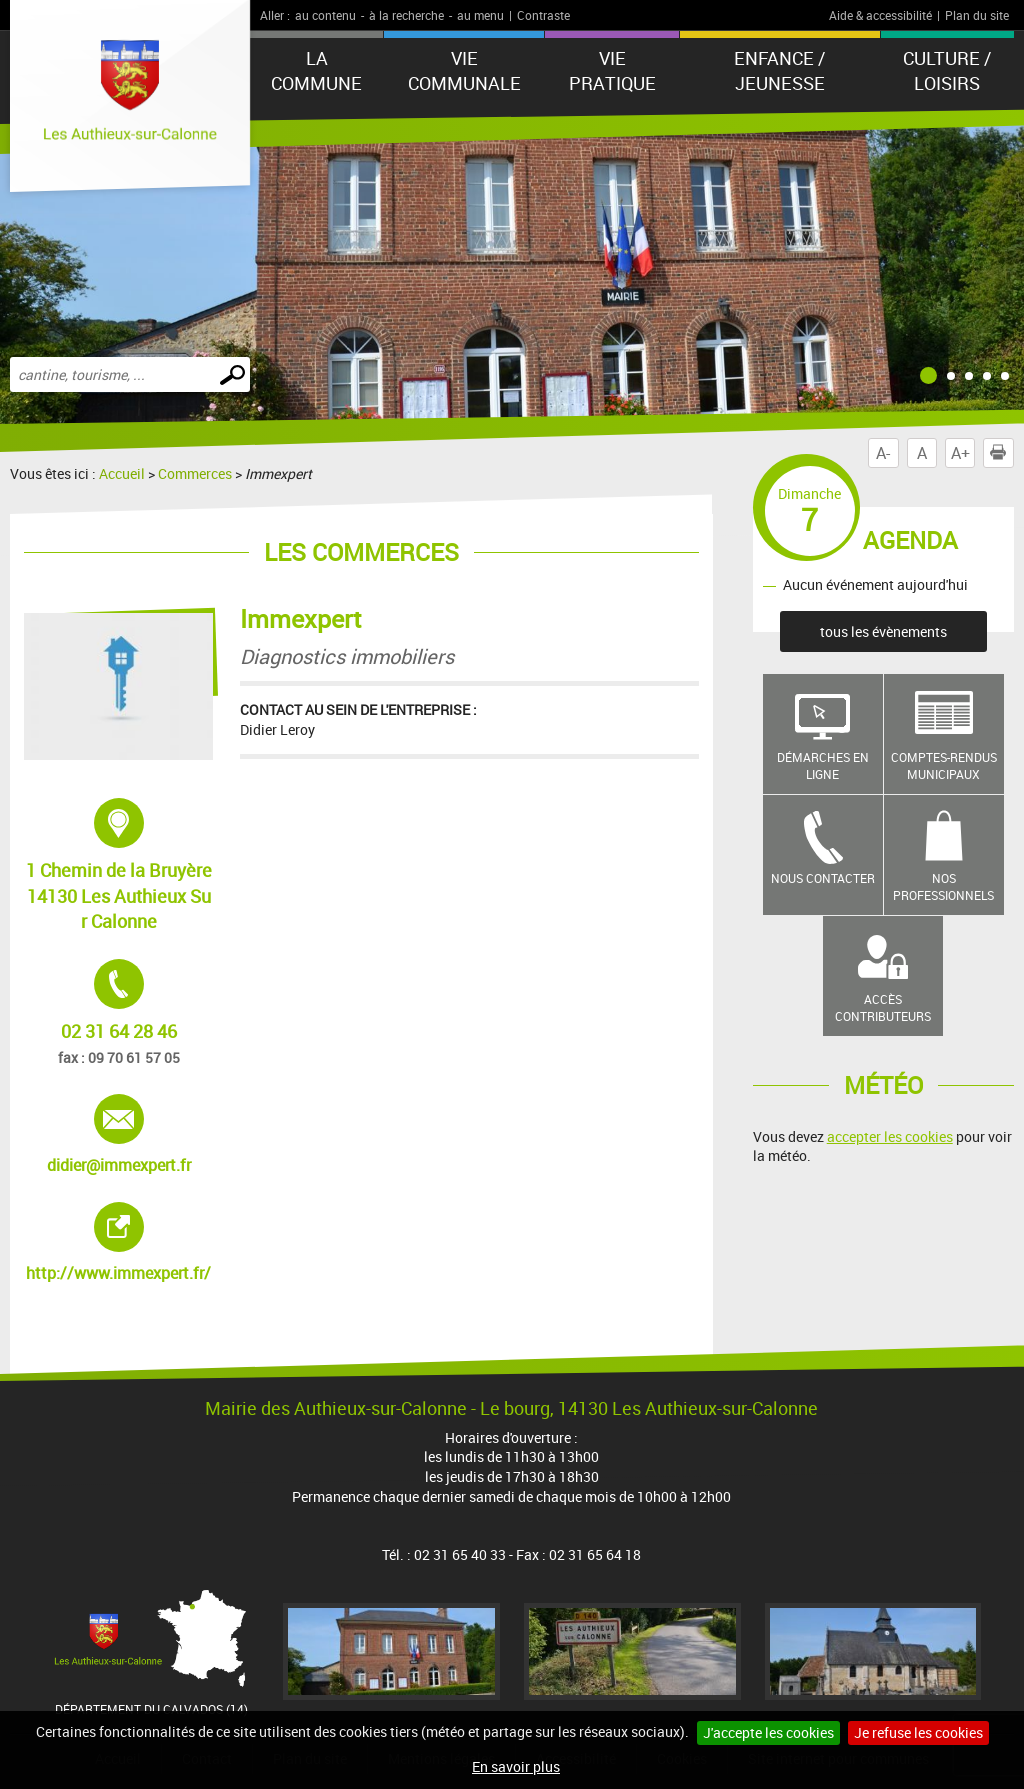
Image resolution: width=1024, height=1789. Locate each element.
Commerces (195, 473)
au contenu (325, 15)
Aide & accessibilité (880, 15)
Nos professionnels (943, 886)
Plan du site (977, 15)
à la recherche (406, 15)
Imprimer (1002, 453)
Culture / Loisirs (947, 70)
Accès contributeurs (883, 1007)
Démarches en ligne (823, 765)
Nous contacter (823, 878)
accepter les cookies (890, 1136)
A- (883, 453)
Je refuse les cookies (918, 1732)
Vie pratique (612, 70)
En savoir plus (516, 1766)
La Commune (316, 70)
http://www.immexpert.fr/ (119, 1243)
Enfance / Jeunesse (779, 70)
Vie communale (464, 70)
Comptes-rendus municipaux (944, 765)
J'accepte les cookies (768, 1732)
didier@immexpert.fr (121, 1135)
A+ (960, 453)
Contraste (543, 15)
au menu (480, 15)
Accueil (122, 473)
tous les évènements (883, 631)
